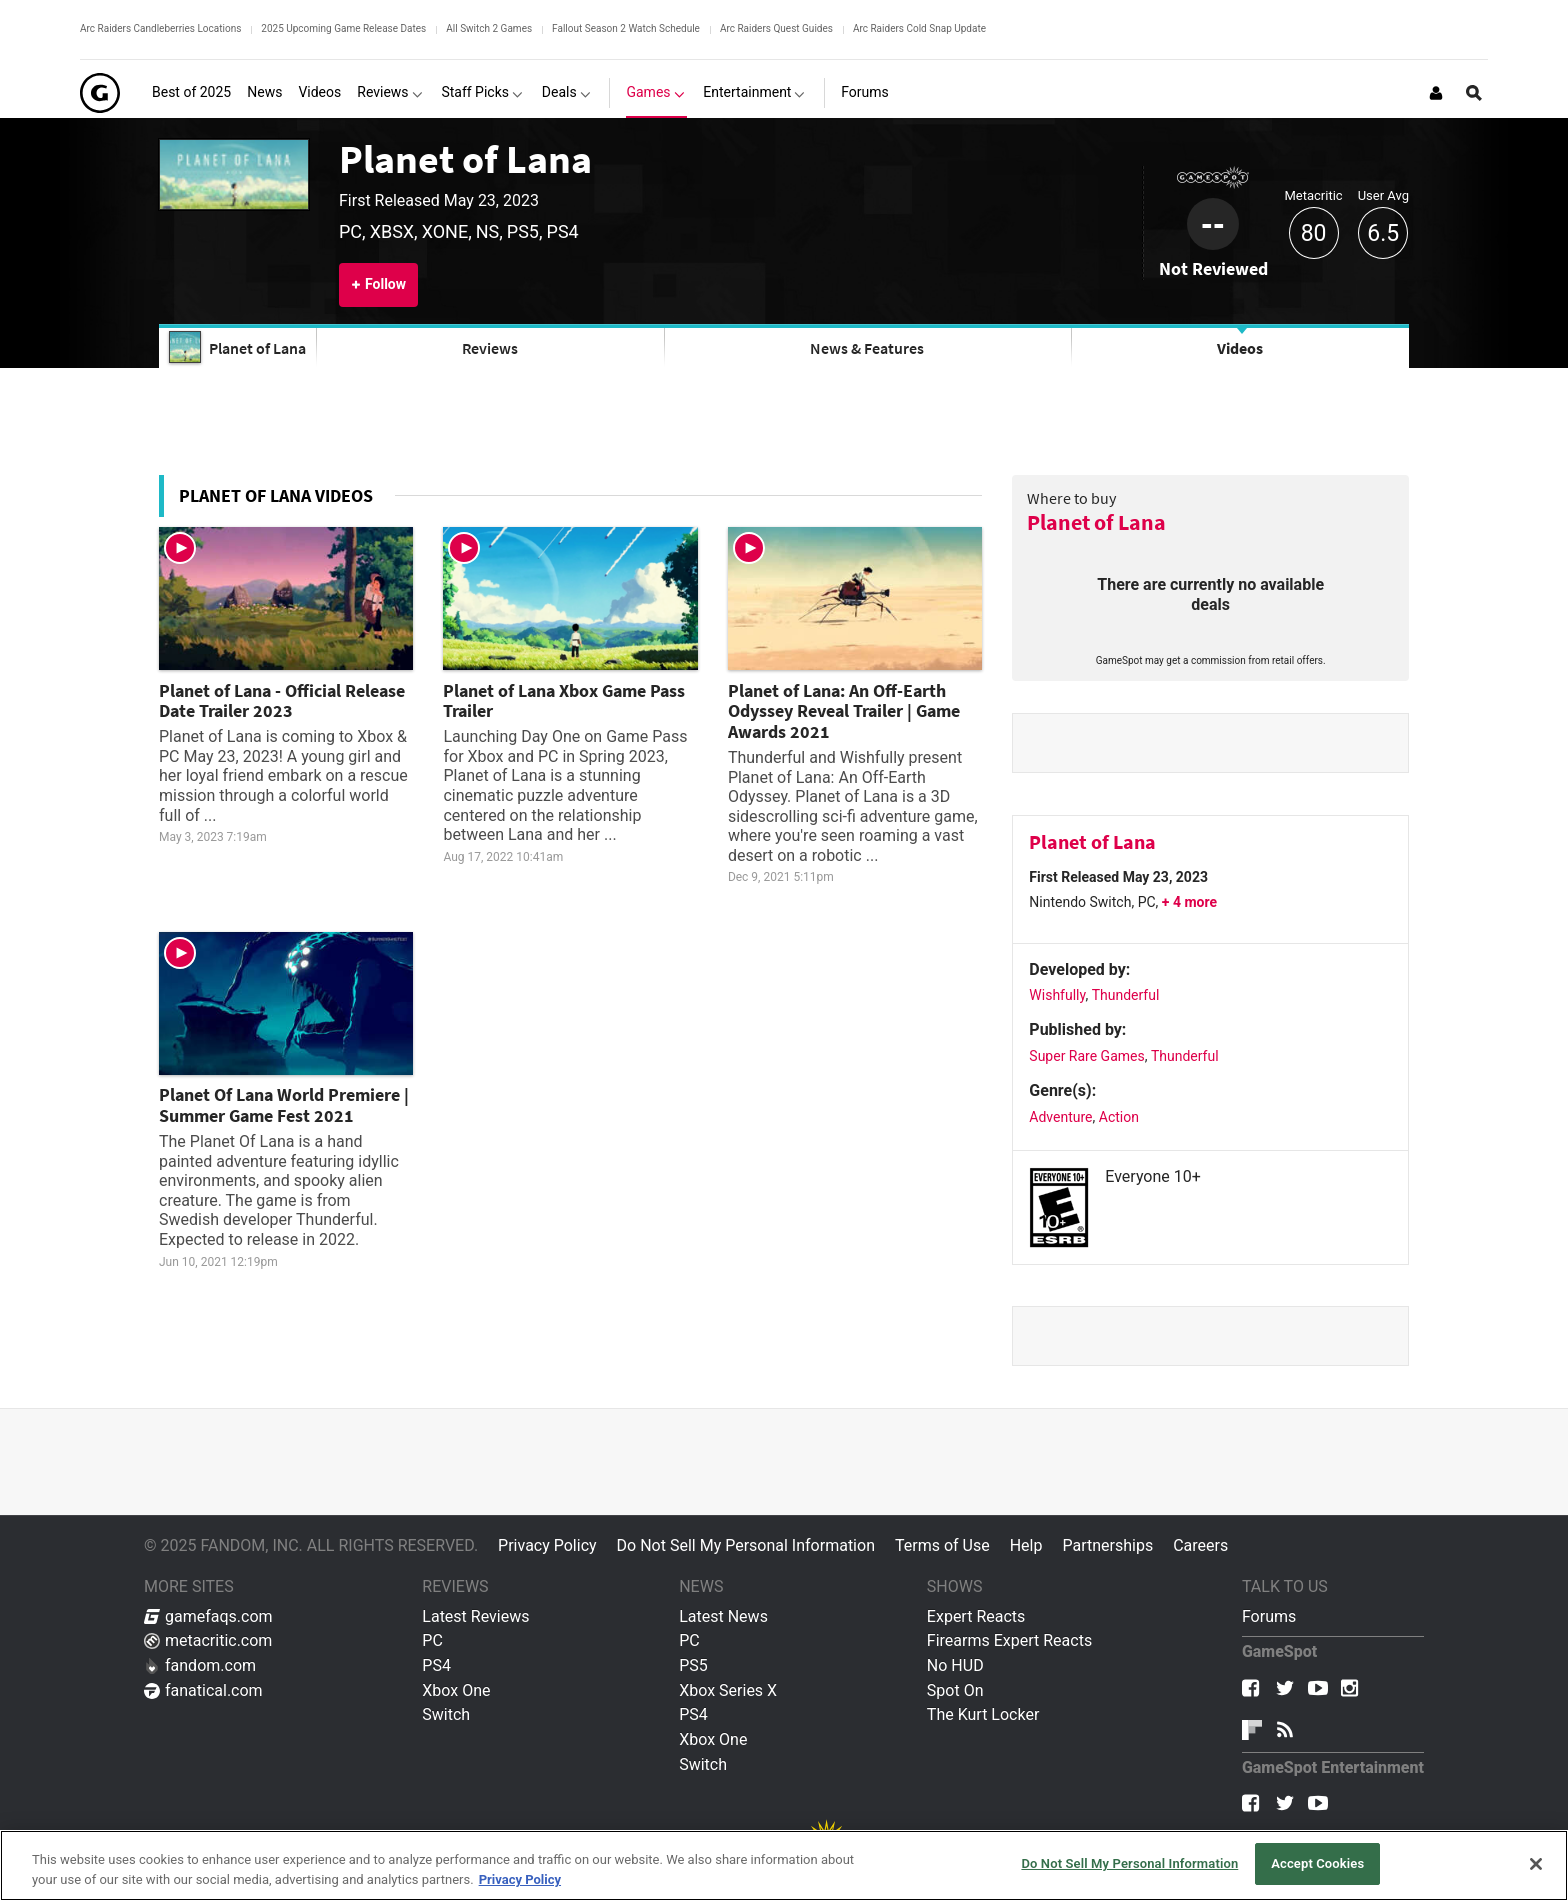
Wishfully (1057, 995)
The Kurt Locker (983, 1714)
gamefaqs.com (208, 1616)
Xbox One (456, 1690)
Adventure (1060, 1117)
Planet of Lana (465, 159)
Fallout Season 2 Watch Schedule (626, 28)
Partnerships (1107, 1545)
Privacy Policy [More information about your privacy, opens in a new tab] (520, 1879)
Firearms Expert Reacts (1009, 1640)
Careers (1200, 1545)
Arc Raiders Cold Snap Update (919, 28)
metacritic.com (208, 1640)
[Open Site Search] (1474, 93)
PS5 (693, 1665)
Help (1026, 1545)
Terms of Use (942, 1545)
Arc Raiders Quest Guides (776, 28)
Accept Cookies (1317, 1863)
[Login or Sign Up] (1436, 93)
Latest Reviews (475, 1616)
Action (1119, 1117)
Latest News (723, 1616)
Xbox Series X (728, 1690)
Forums (1269, 1616)
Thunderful (1126, 995)
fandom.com (200, 1665)
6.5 (1383, 233)
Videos (1240, 348)
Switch (446, 1714)
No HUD (955, 1665)
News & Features (867, 348)
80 (1314, 233)
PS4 (436, 1665)
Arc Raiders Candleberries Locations (160, 28)
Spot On (955, 1690)
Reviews (490, 348)
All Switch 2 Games (489, 28)
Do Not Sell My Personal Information (746, 1545)
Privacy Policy (547, 1545)
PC (432, 1640)
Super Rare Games (1086, 1056)
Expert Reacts (976, 1616)
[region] (784, 1865)
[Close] (1536, 1864)
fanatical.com (203, 1690)
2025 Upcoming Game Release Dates (343, 28)
